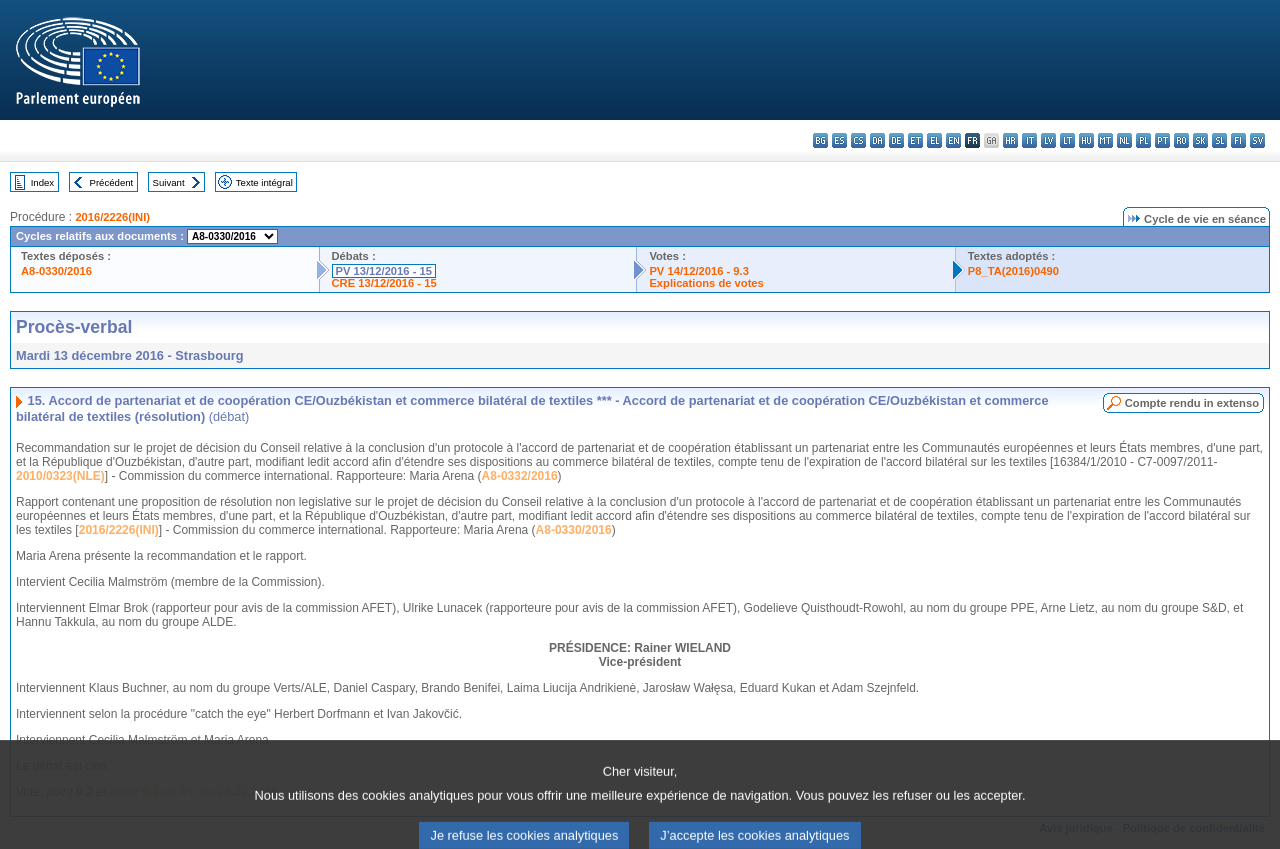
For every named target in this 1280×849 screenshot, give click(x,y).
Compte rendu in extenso (1192, 403)
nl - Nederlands (1124, 140)
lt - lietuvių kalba (1067, 140)
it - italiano (1029, 140)
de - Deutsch (896, 140)
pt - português (1162, 140)
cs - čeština (858, 140)
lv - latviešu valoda (1048, 140)
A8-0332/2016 (520, 476)
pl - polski (1143, 140)
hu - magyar (1086, 140)
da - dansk (877, 140)
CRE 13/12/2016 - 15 (384, 283)
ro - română (1181, 140)
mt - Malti (1105, 140)
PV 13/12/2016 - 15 (384, 271)
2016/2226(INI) (112, 217)
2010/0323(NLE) (60, 476)
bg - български (820, 140)
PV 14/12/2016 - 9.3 (699, 271)
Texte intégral (264, 182)
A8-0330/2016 (56, 271)
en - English (953, 140)
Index (42, 182)
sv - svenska (1257, 140)
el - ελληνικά (934, 140)
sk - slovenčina (1200, 140)
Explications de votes (706, 283)
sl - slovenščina (1219, 140)
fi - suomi (1238, 140)
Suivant (169, 182)
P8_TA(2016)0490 (1013, 271)
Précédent (112, 182)
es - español (839, 140)
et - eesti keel (915, 140)
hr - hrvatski (1010, 140)
